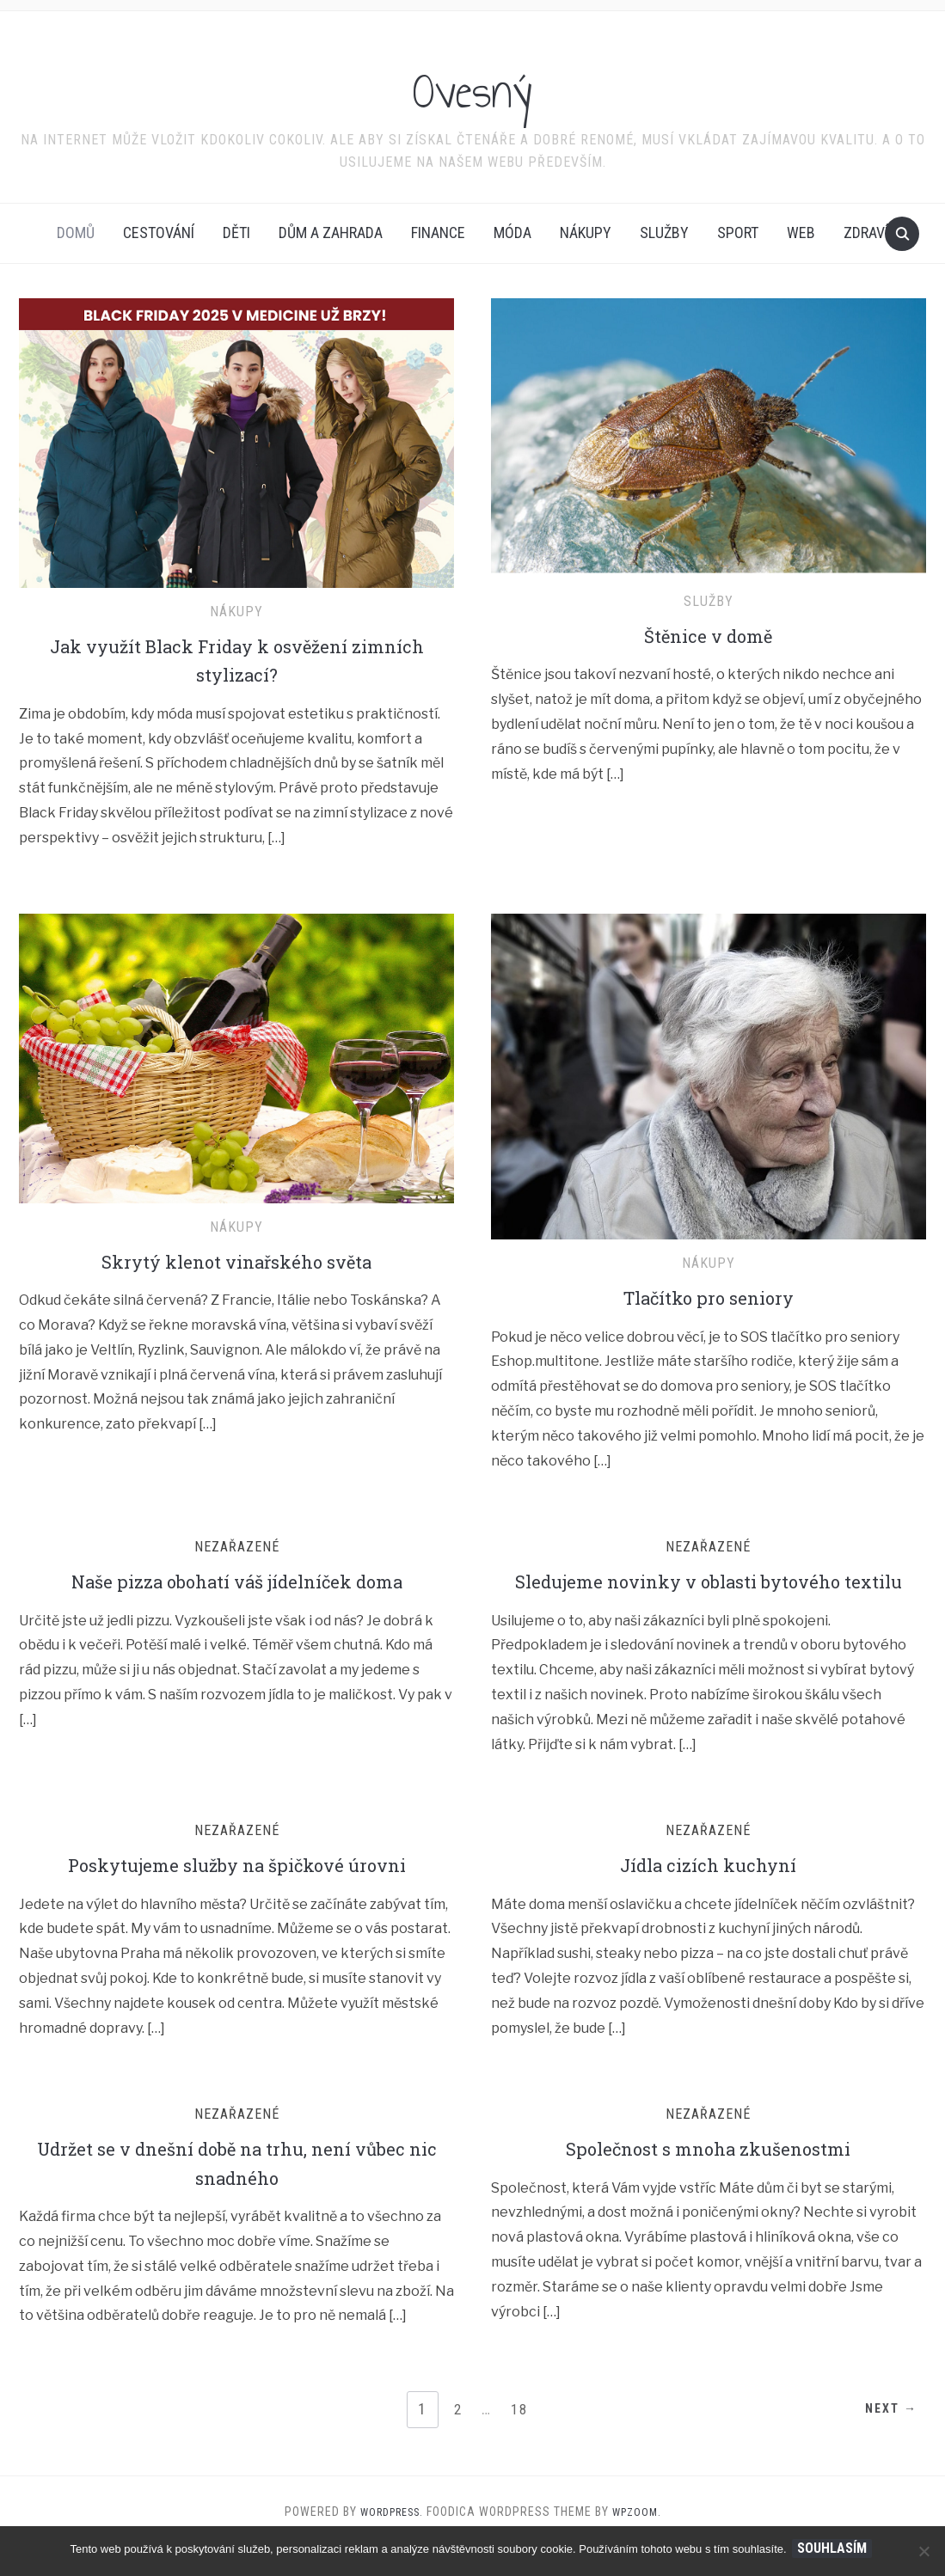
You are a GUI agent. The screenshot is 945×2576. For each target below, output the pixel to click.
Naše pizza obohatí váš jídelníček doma (236, 1580)
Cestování (158, 232)
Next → (882, 2439)
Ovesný (472, 85)
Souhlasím (835, 2548)
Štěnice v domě (708, 635)
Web (801, 232)
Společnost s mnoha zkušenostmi (708, 2177)
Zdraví (866, 232)
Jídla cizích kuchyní (708, 1893)
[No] (923, 2551)
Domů (76, 232)
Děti (236, 232)
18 (521, 2438)
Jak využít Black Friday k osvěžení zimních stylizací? (236, 660)
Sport (737, 232)
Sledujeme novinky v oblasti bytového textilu (708, 1595)
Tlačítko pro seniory (708, 1297)
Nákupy (585, 232)
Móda (512, 232)
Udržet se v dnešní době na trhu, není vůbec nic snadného (236, 2191)
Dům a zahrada (331, 232)
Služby (664, 232)
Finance (438, 232)
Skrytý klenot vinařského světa (236, 1261)
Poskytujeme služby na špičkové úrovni (236, 1893)
